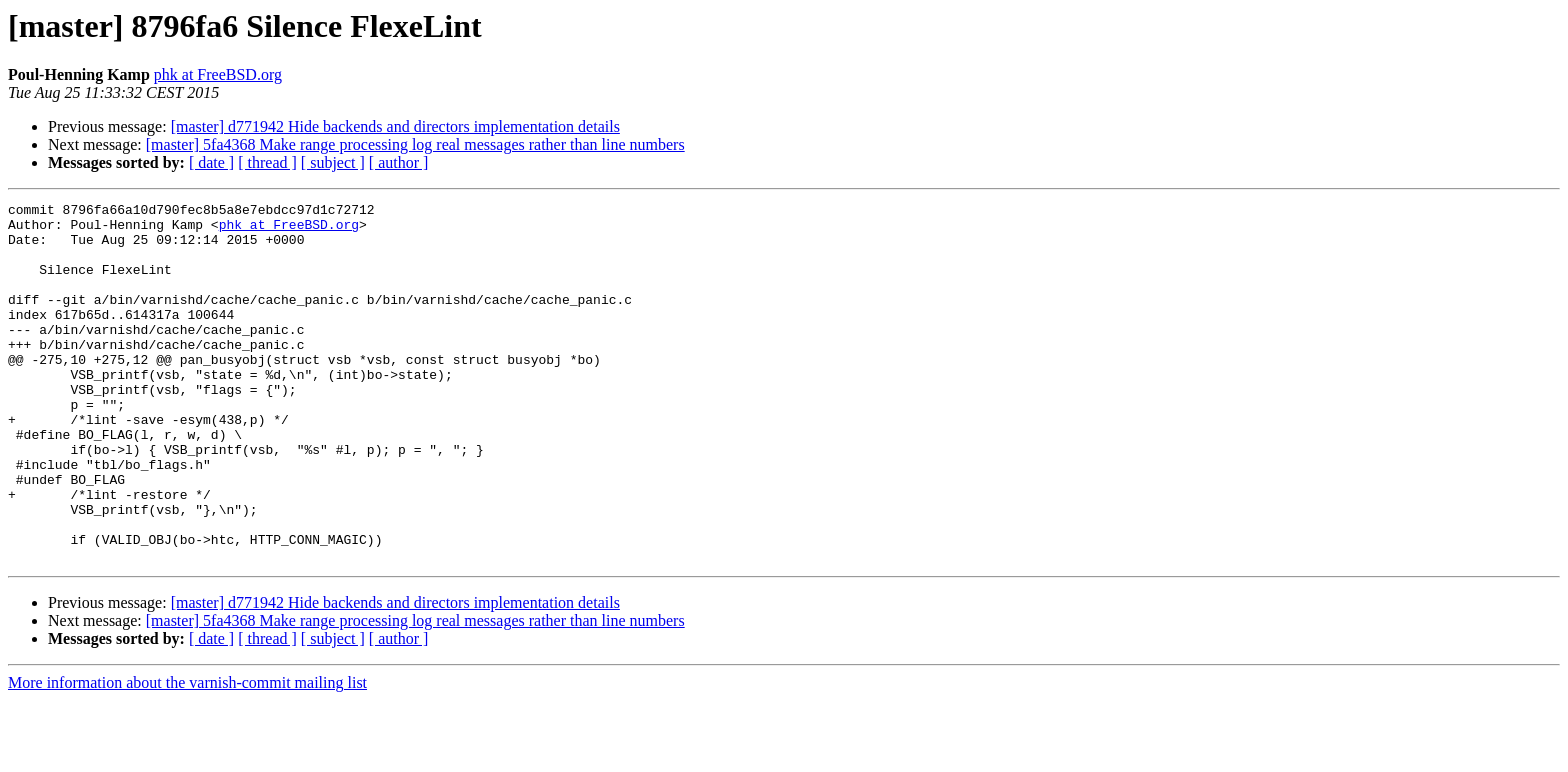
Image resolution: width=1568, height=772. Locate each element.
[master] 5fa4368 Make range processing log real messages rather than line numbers (415, 144)
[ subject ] (333, 162)
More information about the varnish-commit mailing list (187, 754)
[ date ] (211, 162)
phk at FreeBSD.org (218, 74)
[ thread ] (267, 162)
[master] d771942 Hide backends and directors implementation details (395, 126)
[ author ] (399, 162)
